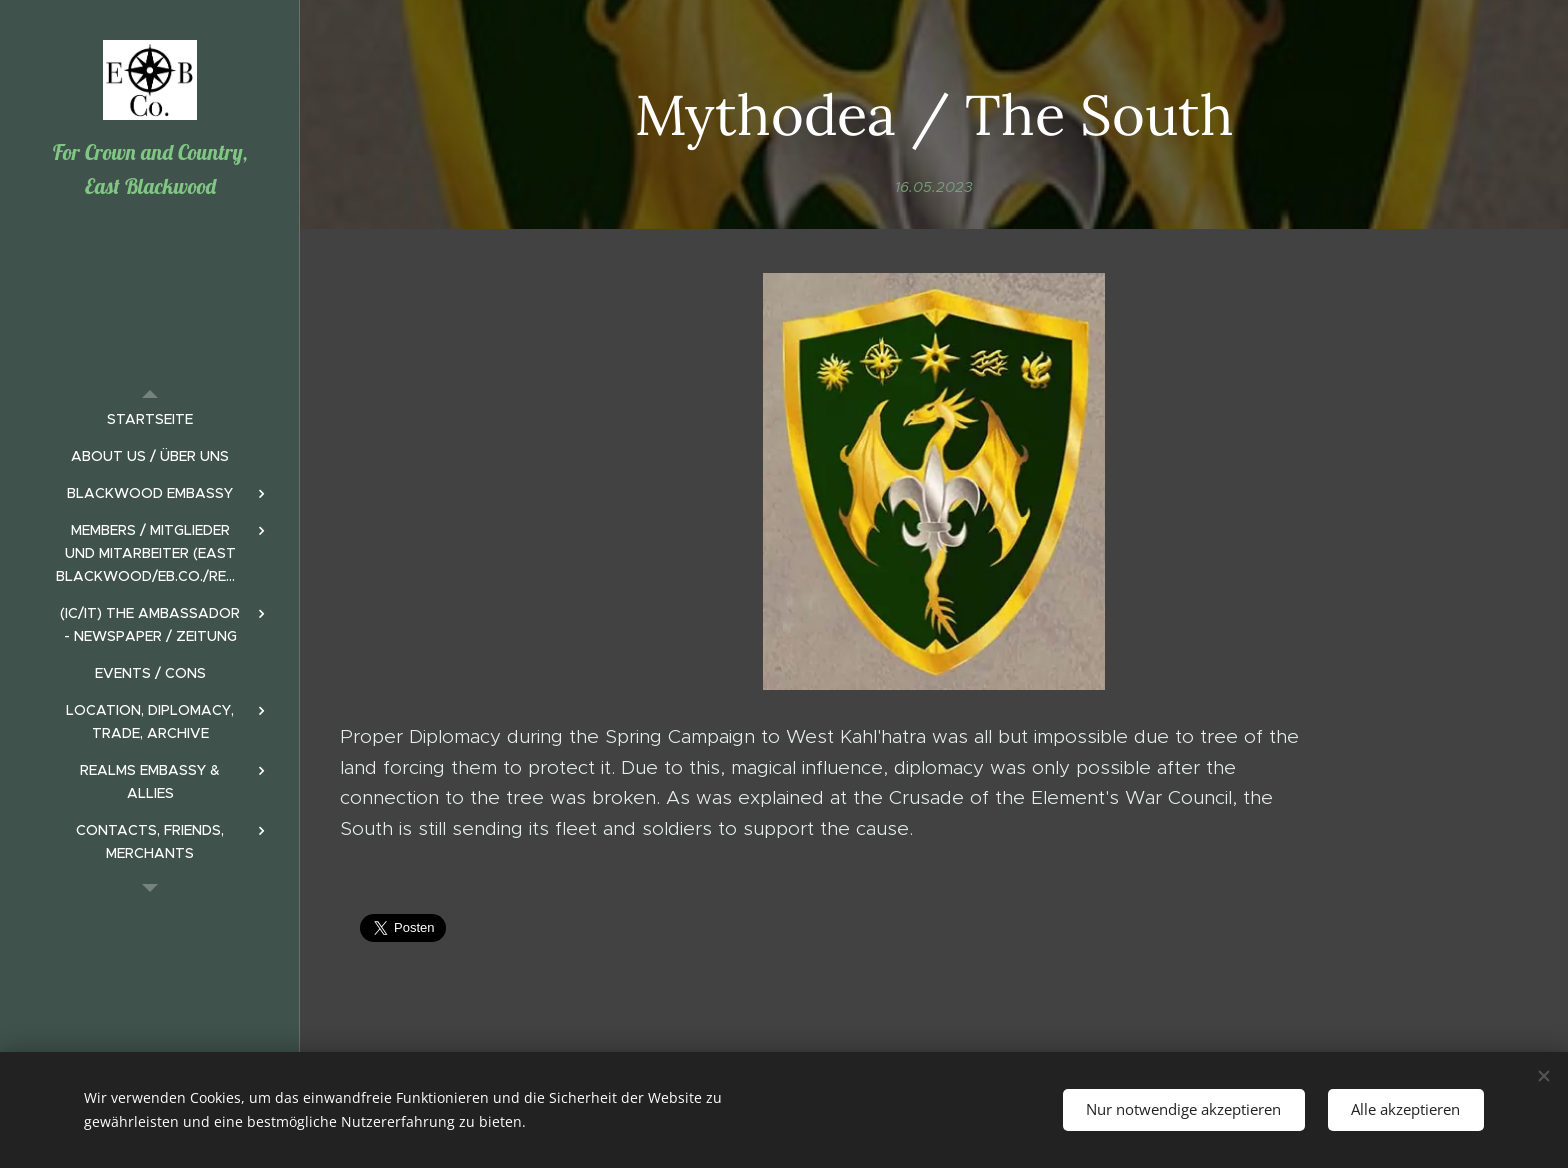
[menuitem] (150, 419)
